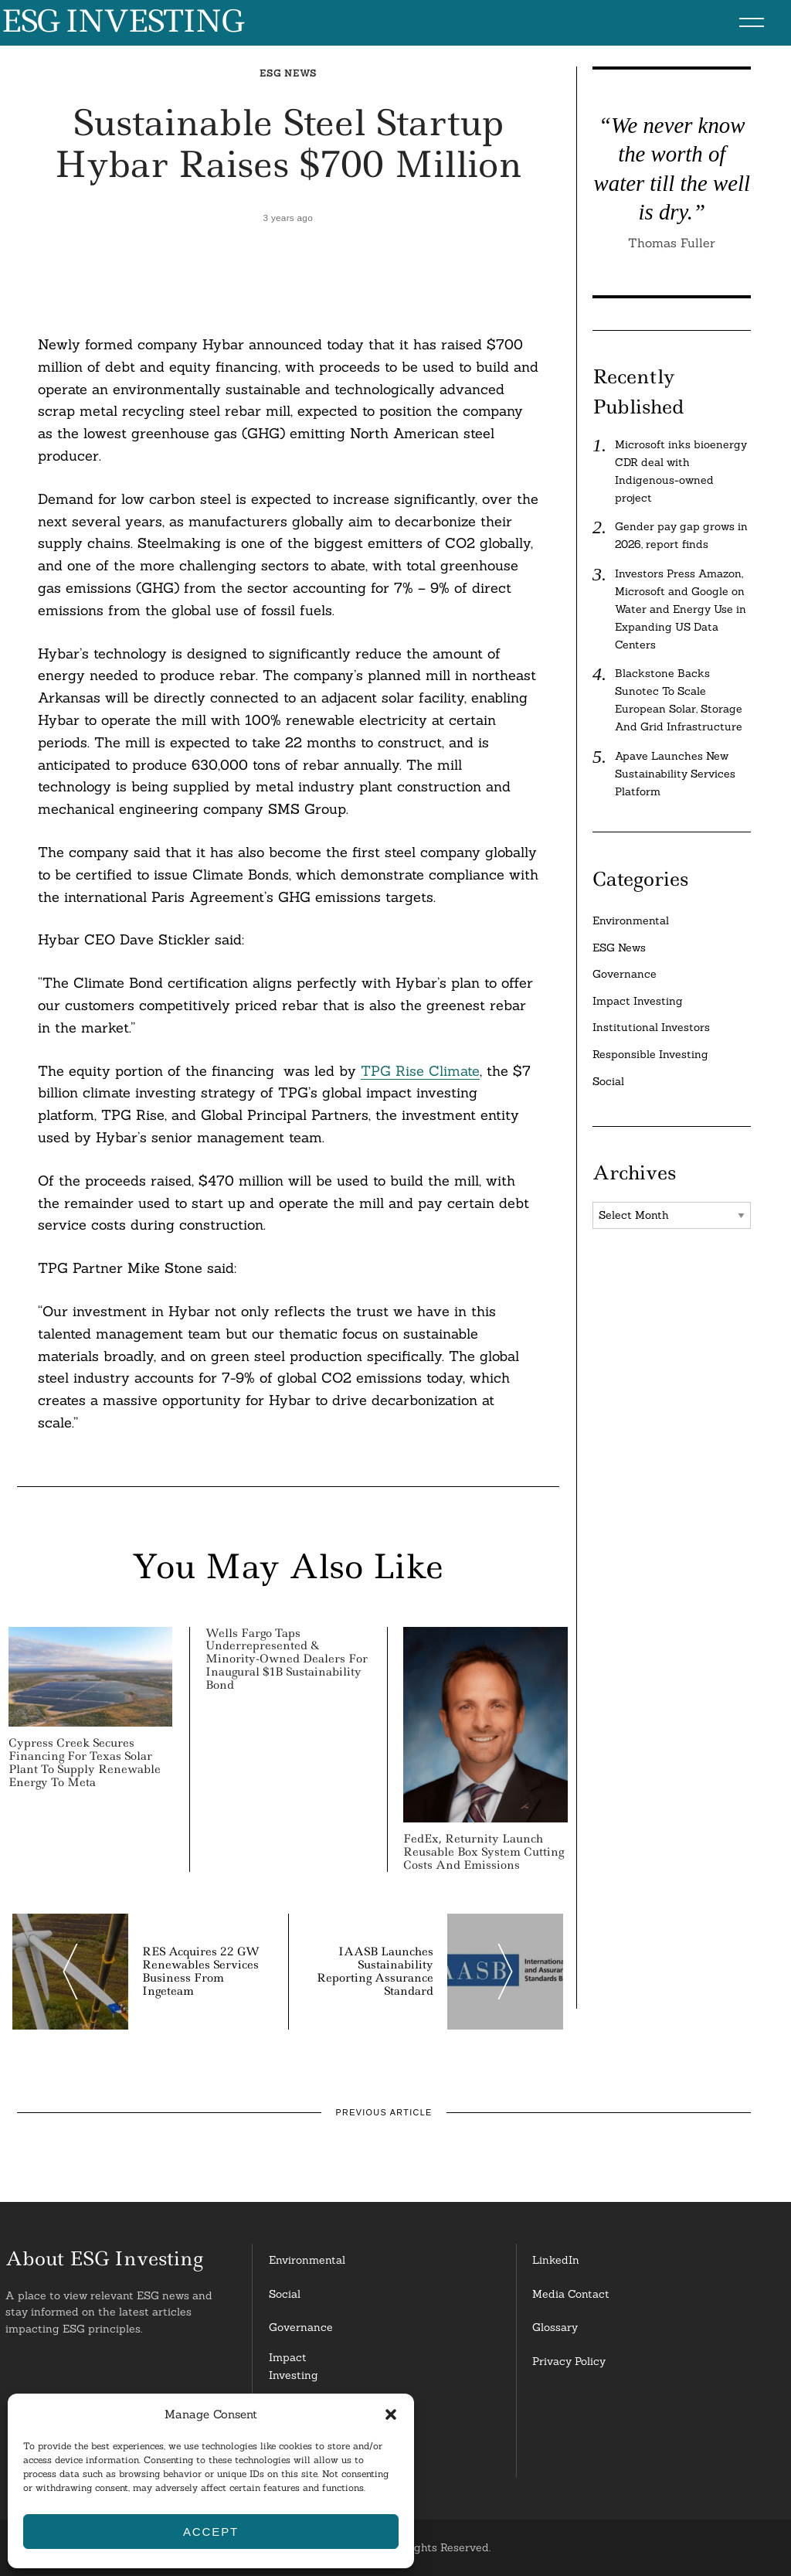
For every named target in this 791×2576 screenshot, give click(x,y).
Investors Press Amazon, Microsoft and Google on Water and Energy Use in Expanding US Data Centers (680, 609)
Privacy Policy (569, 2361)
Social (608, 1081)
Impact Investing (637, 1001)
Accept (211, 2531)
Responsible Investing (650, 1054)
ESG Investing (122, 21)
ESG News (288, 73)
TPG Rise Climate (420, 1071)
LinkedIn (555, 2260)
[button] (391, 2414)
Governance (624, 974)
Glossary (555, 2327)
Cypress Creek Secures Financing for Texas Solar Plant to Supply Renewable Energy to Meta (84, 1762)
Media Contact (570, 2294)
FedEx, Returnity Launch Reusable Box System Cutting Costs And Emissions (483, 1852)
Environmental (630, 920)
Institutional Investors (651, 1027)
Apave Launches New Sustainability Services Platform (675, 773)
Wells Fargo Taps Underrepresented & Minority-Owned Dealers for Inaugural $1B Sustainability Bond (286, 1659)
